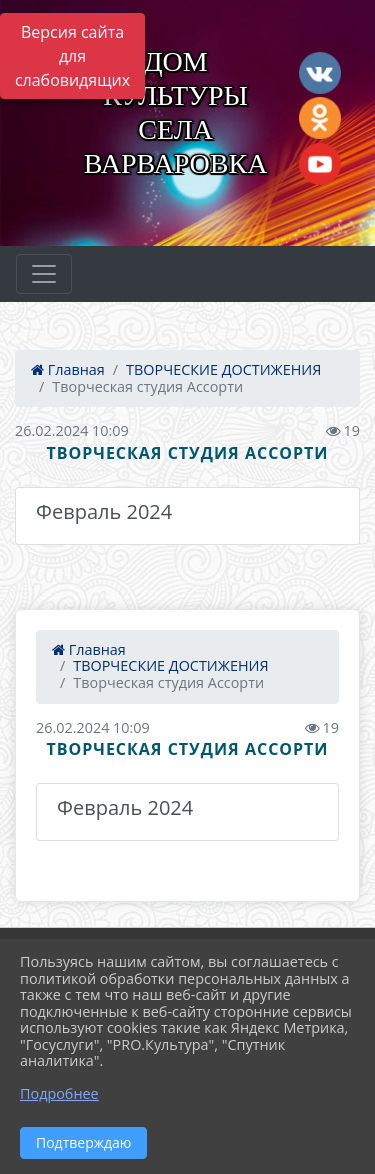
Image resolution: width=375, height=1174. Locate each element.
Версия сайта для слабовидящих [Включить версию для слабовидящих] (72, 56)
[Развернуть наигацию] (44, 274)
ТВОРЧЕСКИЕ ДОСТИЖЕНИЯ (223, 369)
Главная (68, 369)
